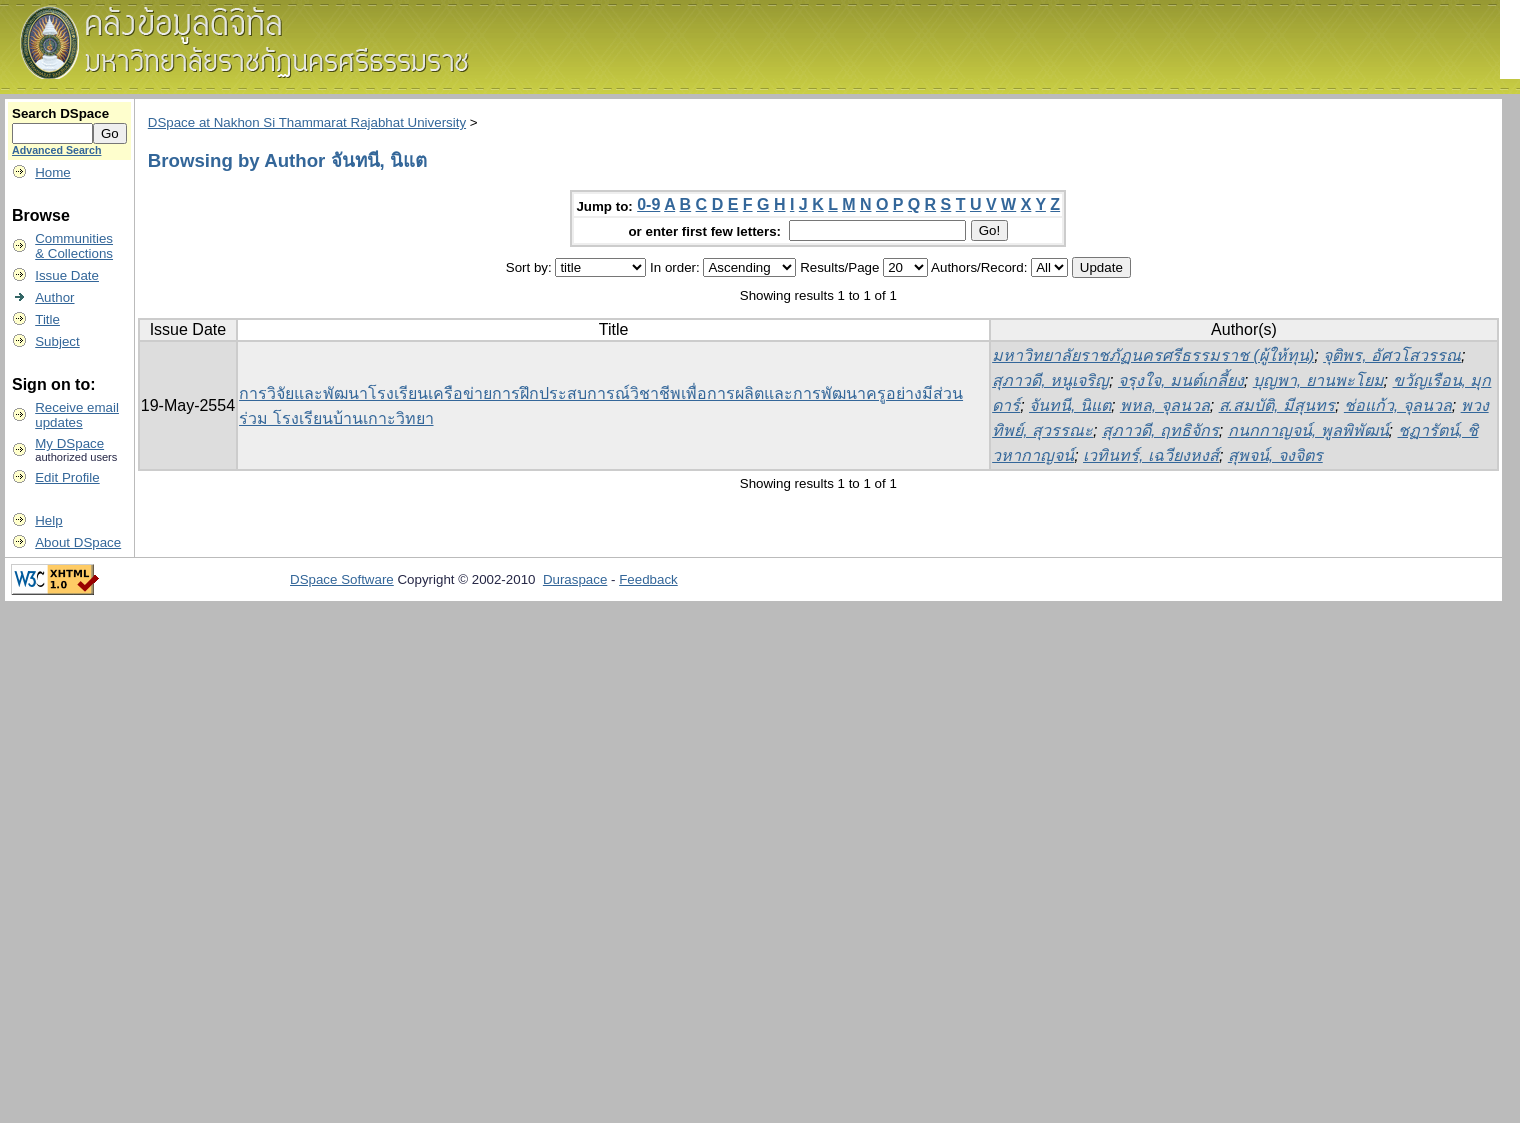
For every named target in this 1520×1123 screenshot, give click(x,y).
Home (53, 172)
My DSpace (69, 443)
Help (48, 520)
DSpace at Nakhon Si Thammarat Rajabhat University (307, 122)
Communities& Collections (74, 246)
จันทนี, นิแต (1070, 405)
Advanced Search (56, 150)
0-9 (648, 204)
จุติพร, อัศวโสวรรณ (1392, 355)
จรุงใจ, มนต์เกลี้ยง (1181, 380)
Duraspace (575, 579)
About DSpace (78, 542)
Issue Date (67, 275)
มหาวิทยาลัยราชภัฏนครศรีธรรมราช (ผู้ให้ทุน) (1153, 355)
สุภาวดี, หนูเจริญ (1050, 380)
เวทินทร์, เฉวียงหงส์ (1151, 455)
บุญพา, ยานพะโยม (1318, 380)
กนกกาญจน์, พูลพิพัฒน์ (1308, 430)
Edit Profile (67, 477)
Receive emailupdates (77, 415)
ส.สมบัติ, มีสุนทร (1277, 405)
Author (54, 297)
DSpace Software (342, 579)
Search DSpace (60, 113)
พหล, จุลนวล (1165, 405)
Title (47, 319)
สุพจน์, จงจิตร (1275, 455)
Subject (57, 341)
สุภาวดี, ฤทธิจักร (1160, 430)
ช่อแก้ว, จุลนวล (1398, 405)
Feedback (648, 579)
